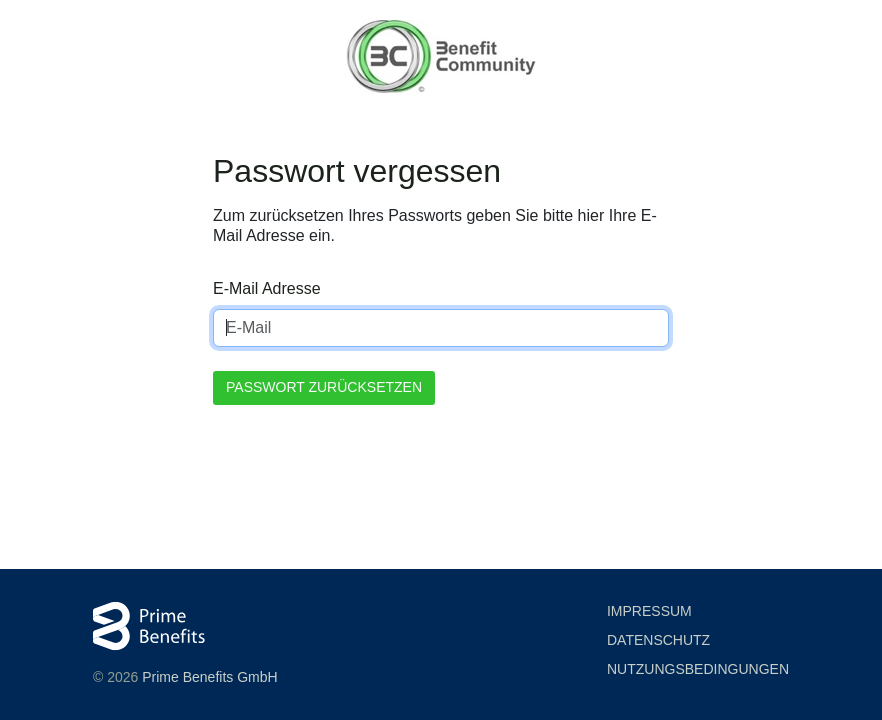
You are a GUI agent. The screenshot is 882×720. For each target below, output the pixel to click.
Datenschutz (658, 640)
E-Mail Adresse (267, 288)
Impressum (649, 611)
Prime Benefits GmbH (209, 677)
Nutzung (698, 669)
